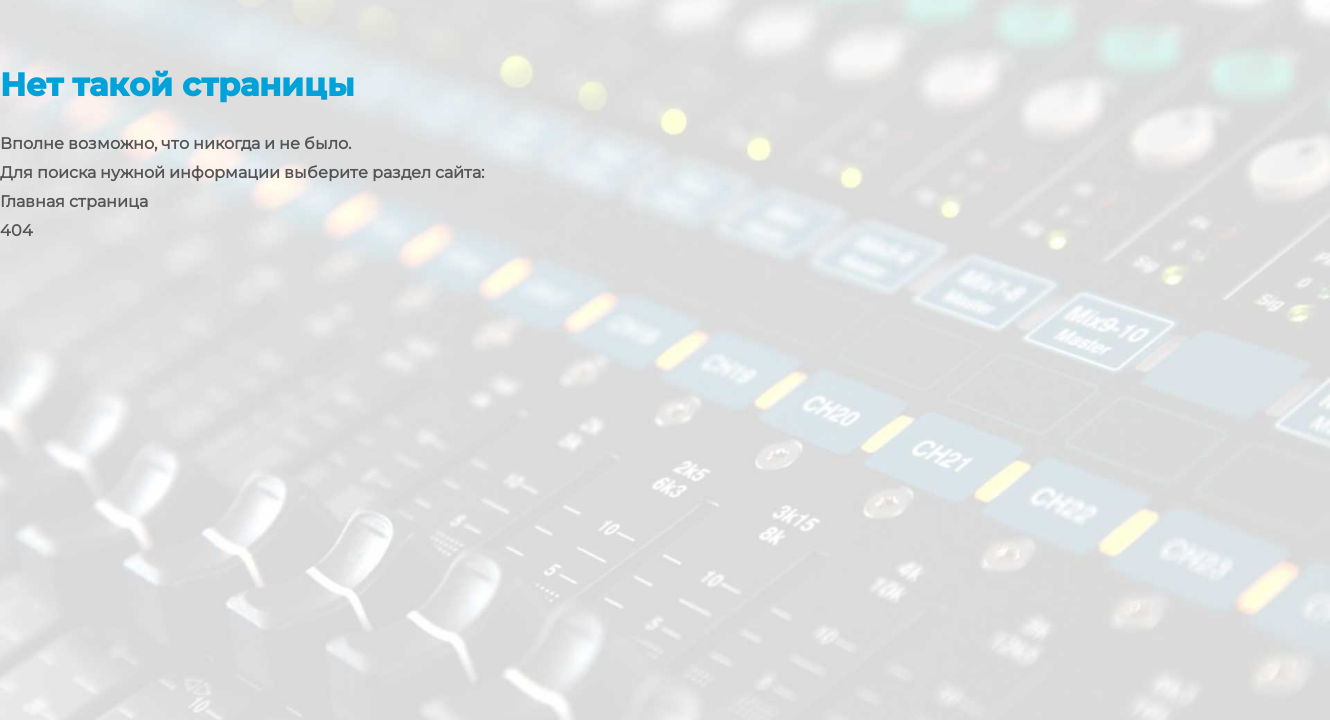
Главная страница (74, 201)
